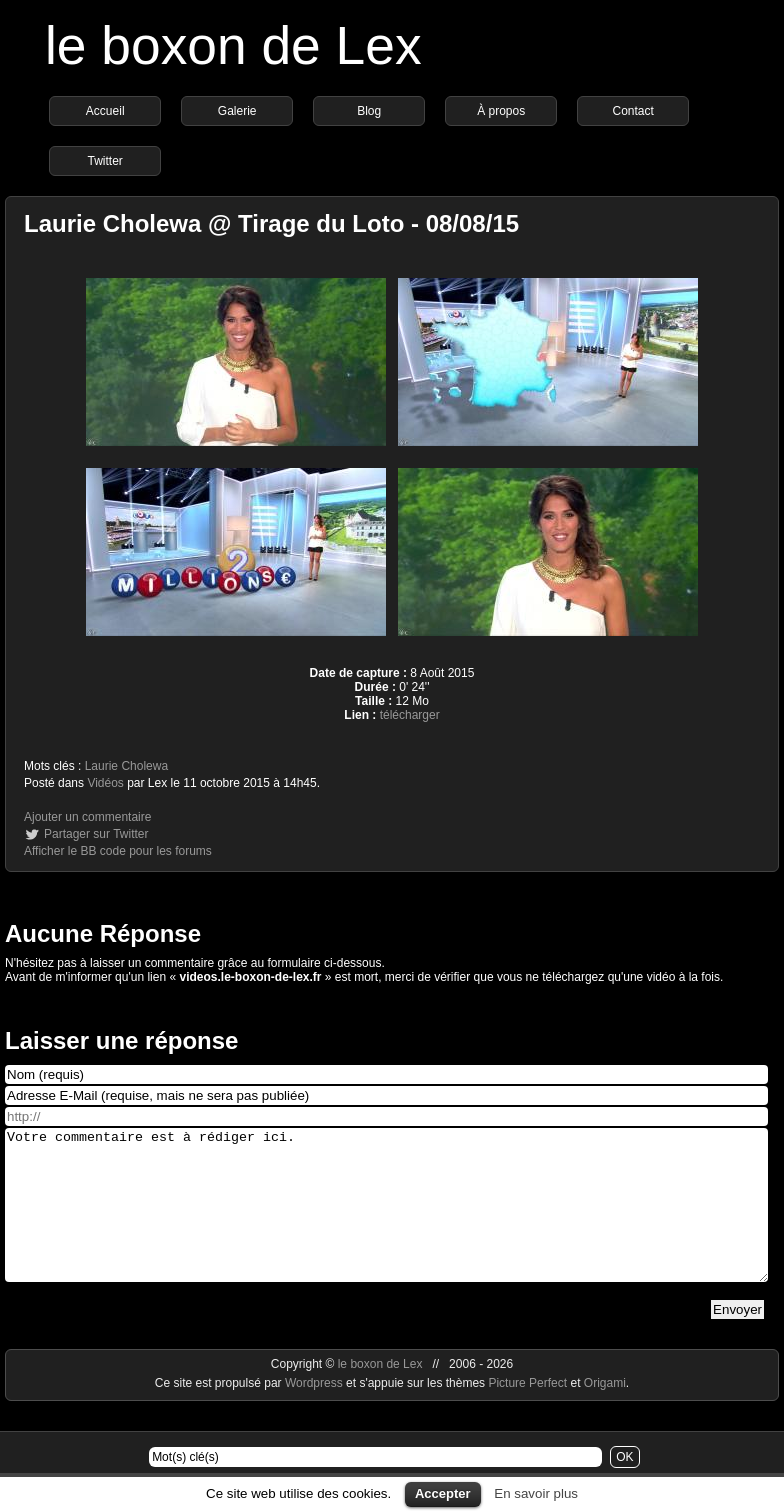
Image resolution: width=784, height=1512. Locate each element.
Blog (369, 111)
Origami (605, 1413)
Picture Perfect (527, 1413)
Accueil (105, 111)
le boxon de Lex (233, 45)
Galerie (237, 111)
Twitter (105, 161)
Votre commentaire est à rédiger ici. (386, 1220)
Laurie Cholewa (126, 766)
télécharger (410, 715)
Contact (633, 111)
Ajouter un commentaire (87, 817)
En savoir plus (536, 1493)
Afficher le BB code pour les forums (118, 851)
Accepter (443, 1493)
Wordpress (315, 1413)
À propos (501, 111)
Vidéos (105, 783)
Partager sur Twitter (96, 834)
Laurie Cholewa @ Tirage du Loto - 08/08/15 (271, 223)
